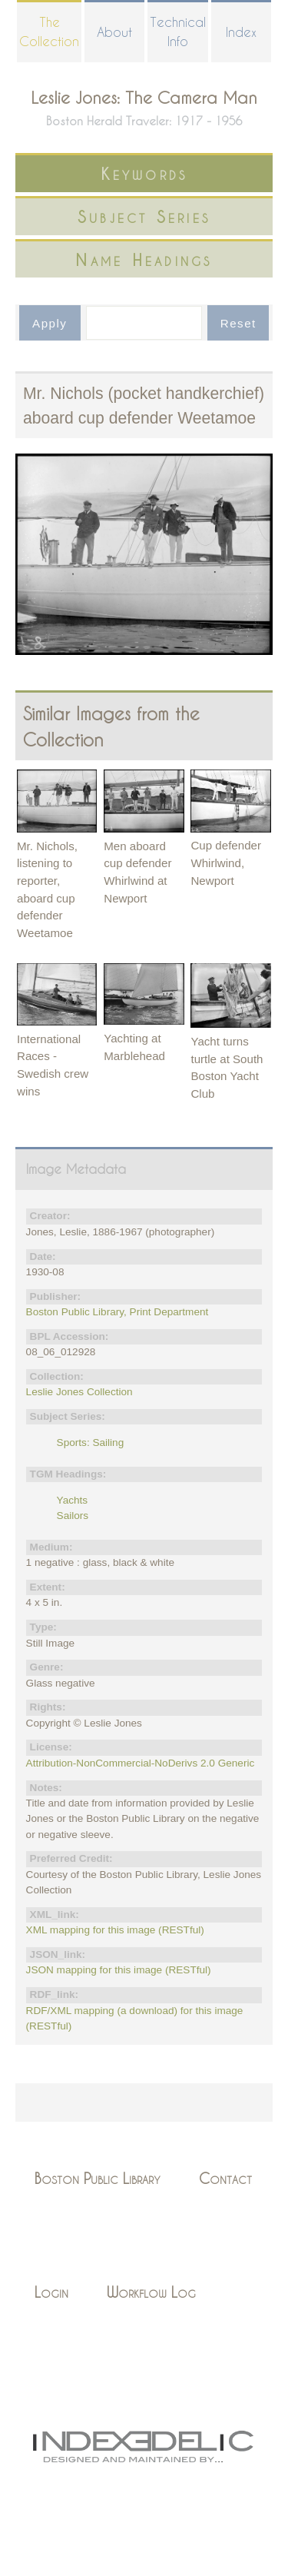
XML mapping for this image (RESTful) (115, 1930)
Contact (225, 2178)
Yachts (72, 1500)
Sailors (73, 1515)
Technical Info (178, 31)
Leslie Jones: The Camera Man (144, 97)
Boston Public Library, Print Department (117, 1312)
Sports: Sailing (90, 1442)
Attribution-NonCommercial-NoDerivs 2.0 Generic (140, 1763)
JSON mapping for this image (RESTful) (118, 1970)
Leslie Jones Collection (79, 1392)
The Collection (49, 31)
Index (241, 32)
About (114, 32)
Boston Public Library (98, 2178)
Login (51, 2292)
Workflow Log (151, 2292)
